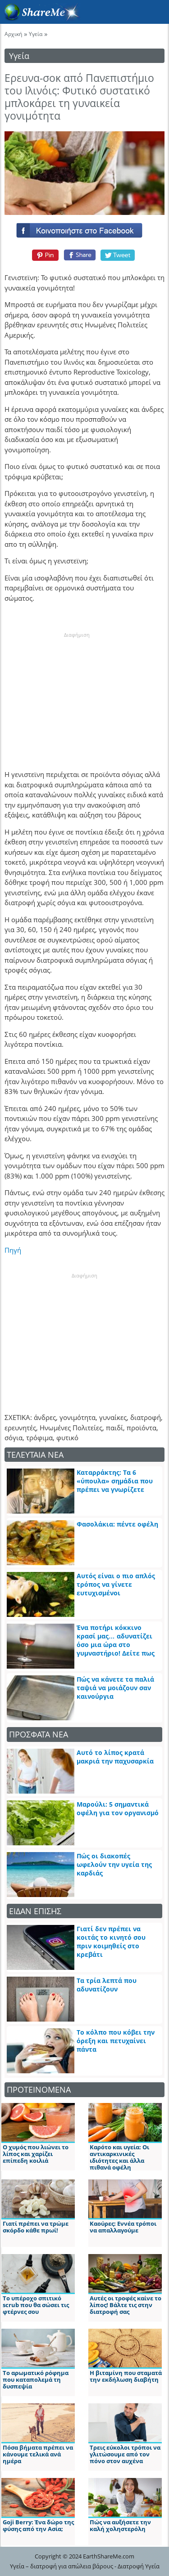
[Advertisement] (76, 695)
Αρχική (13, 34)
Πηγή (13, 1250)
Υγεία (35, 34)
